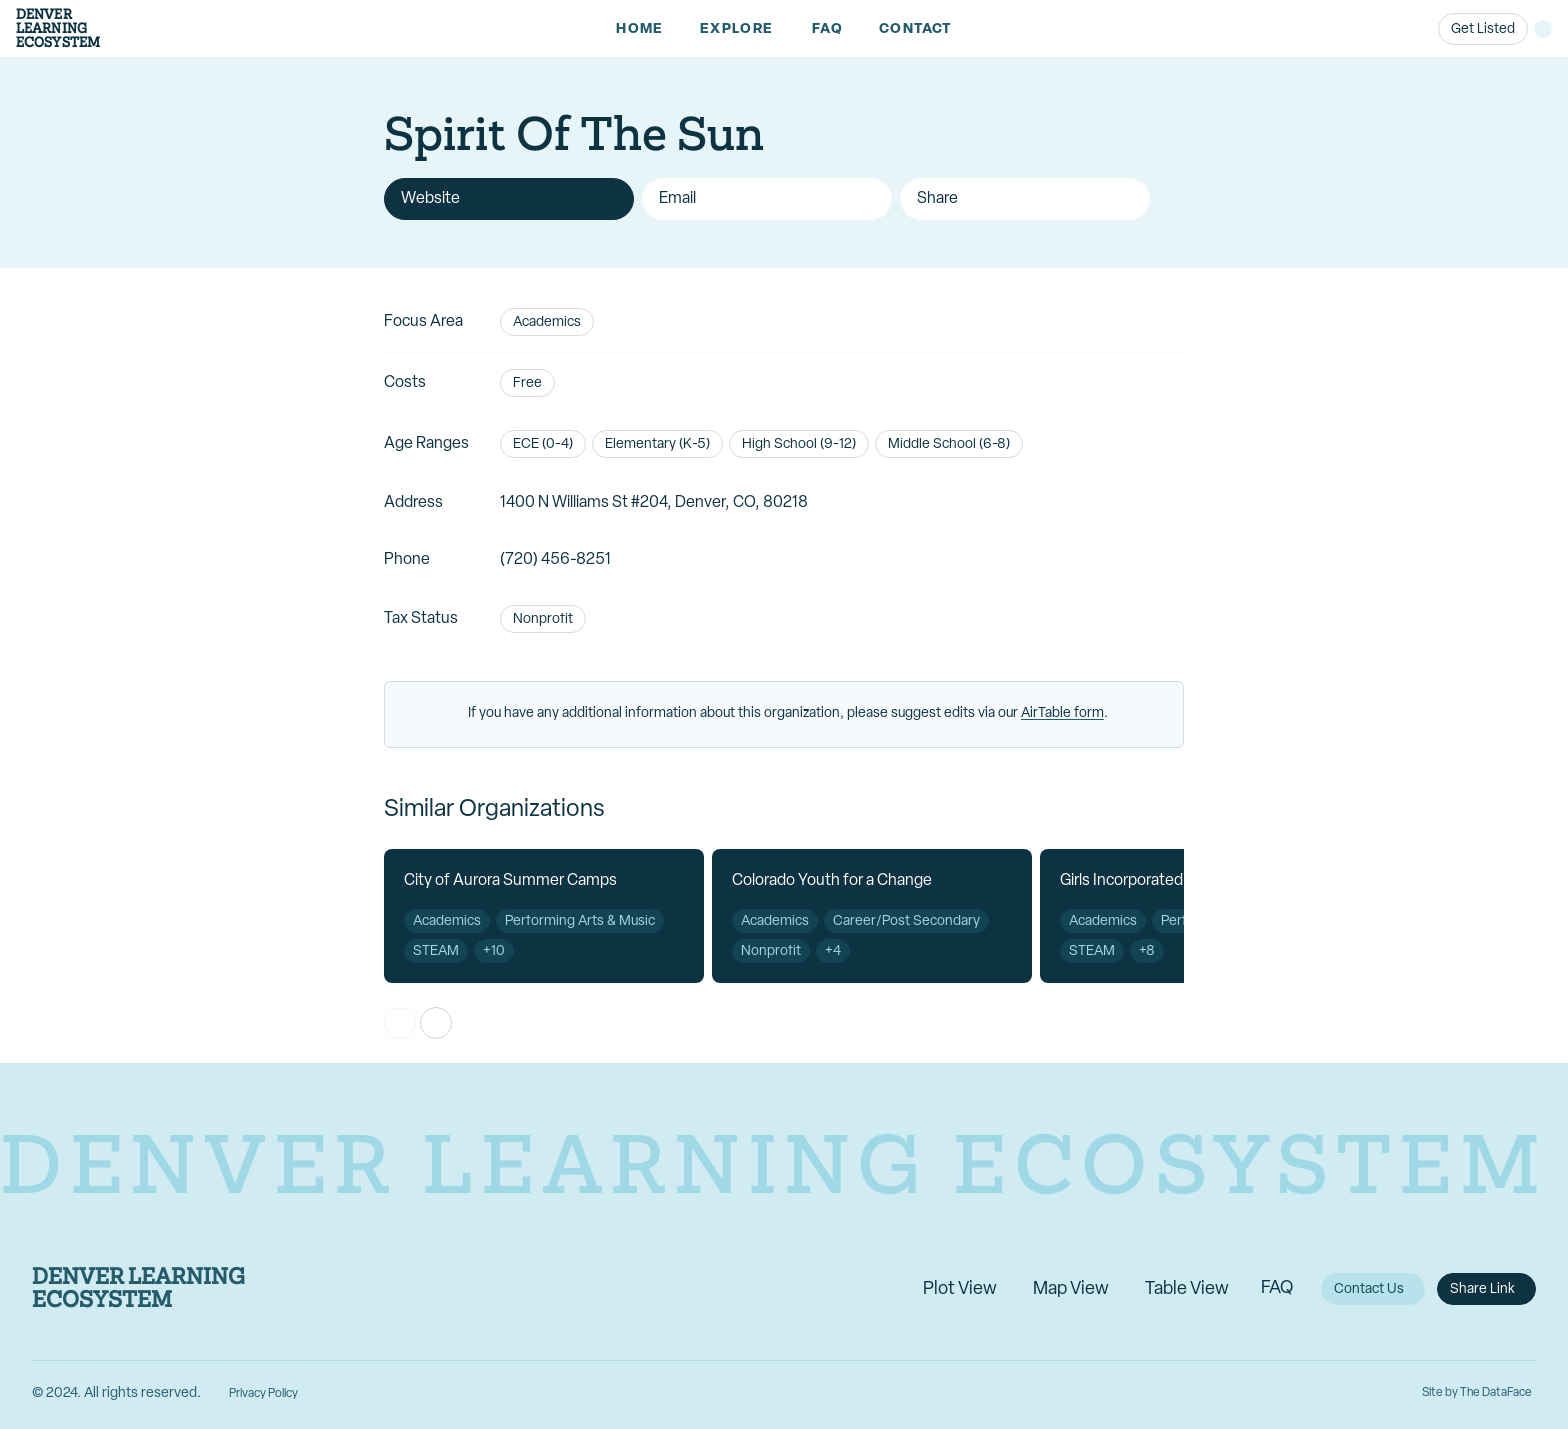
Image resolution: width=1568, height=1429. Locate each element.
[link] (640, 29)
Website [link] (430, 199)
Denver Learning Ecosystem (138, 1289)
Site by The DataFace (1477, 1393)
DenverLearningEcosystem (58, 28)
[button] (738, 29)
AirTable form (1062, 713)
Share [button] (937, 199)
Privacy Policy (263, 1394)
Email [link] (677, 199)
